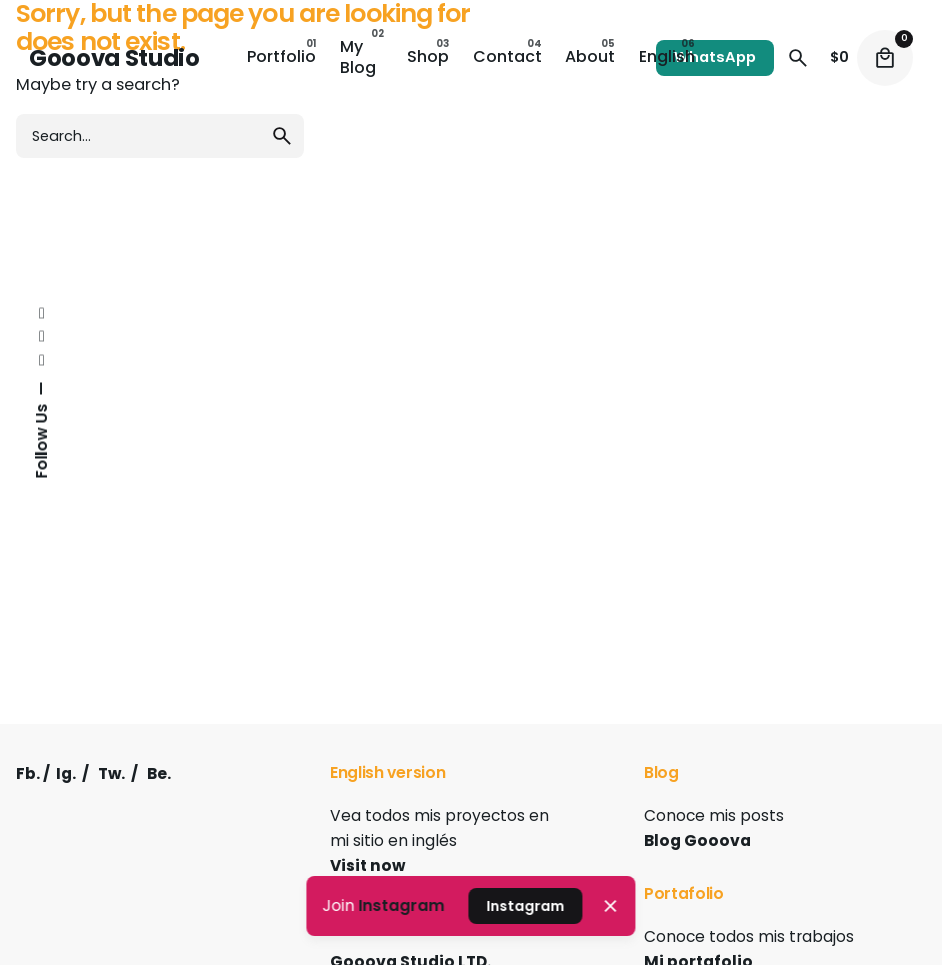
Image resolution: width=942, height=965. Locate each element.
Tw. (111, 773)
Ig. (66, 773)
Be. (159, 773)
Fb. (28, 773)
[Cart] (885, 58)
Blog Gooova (697, 840)
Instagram (401, 905)
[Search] (798, 58)
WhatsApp (715, 57)
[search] (282, 136)
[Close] (610, 906)
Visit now (367, 865)
